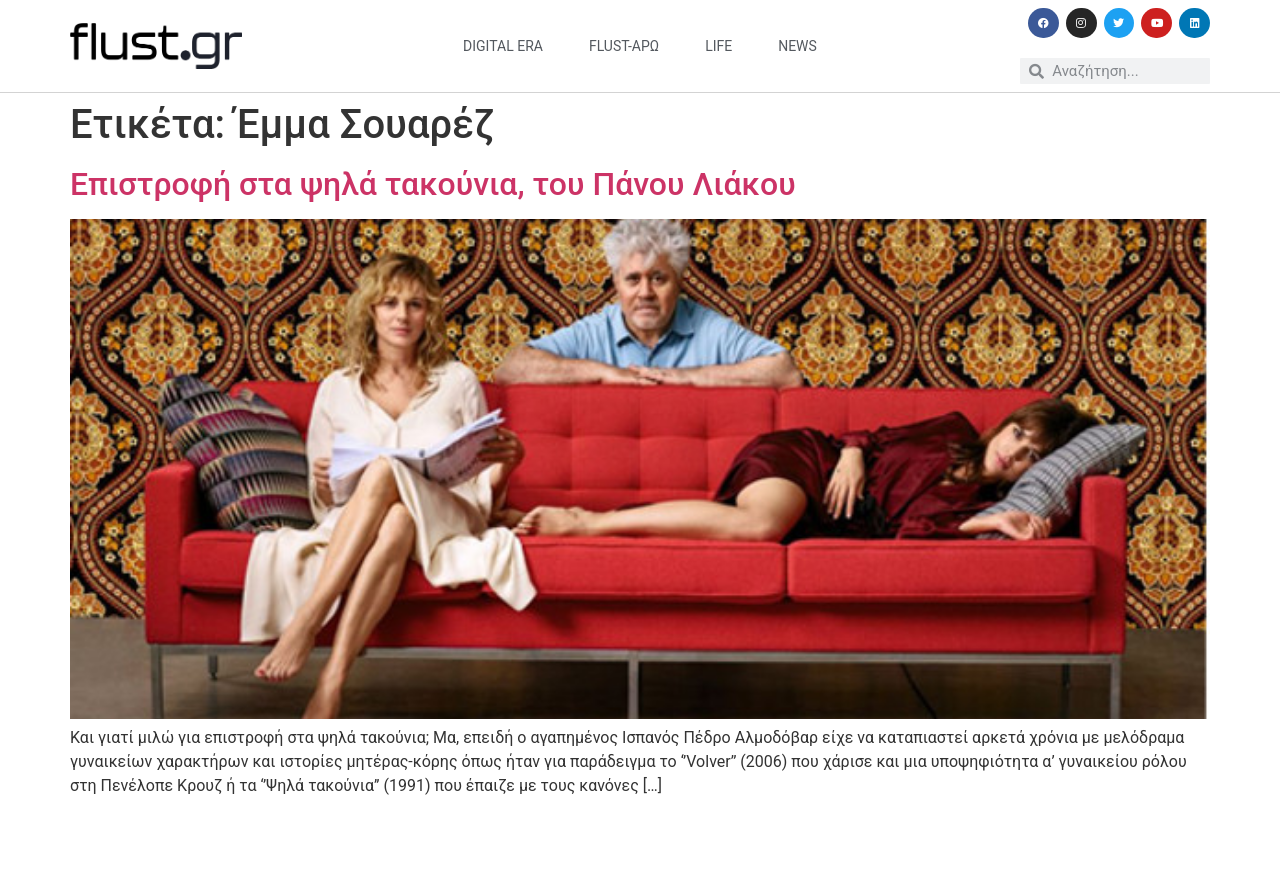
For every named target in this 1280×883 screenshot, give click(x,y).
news (797, 46)
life (718, 46)
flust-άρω (624, 46)
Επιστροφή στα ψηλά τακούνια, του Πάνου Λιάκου (433, 184)
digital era (503, 46)
